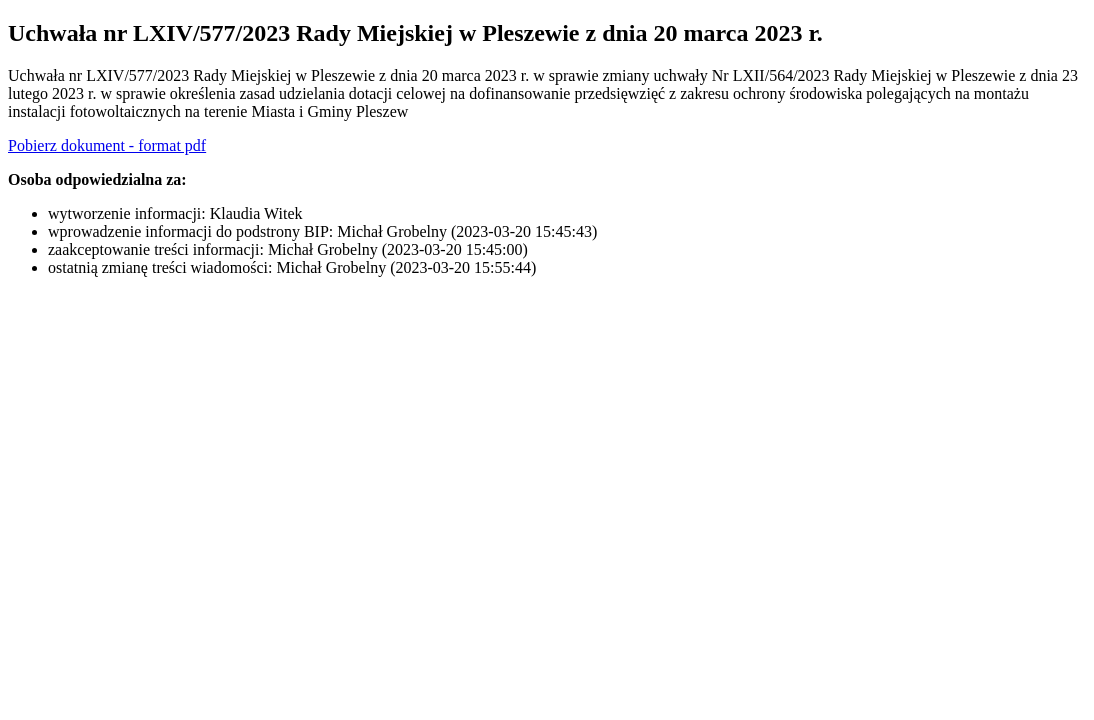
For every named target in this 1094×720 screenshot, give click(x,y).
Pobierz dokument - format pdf (107, 145)
